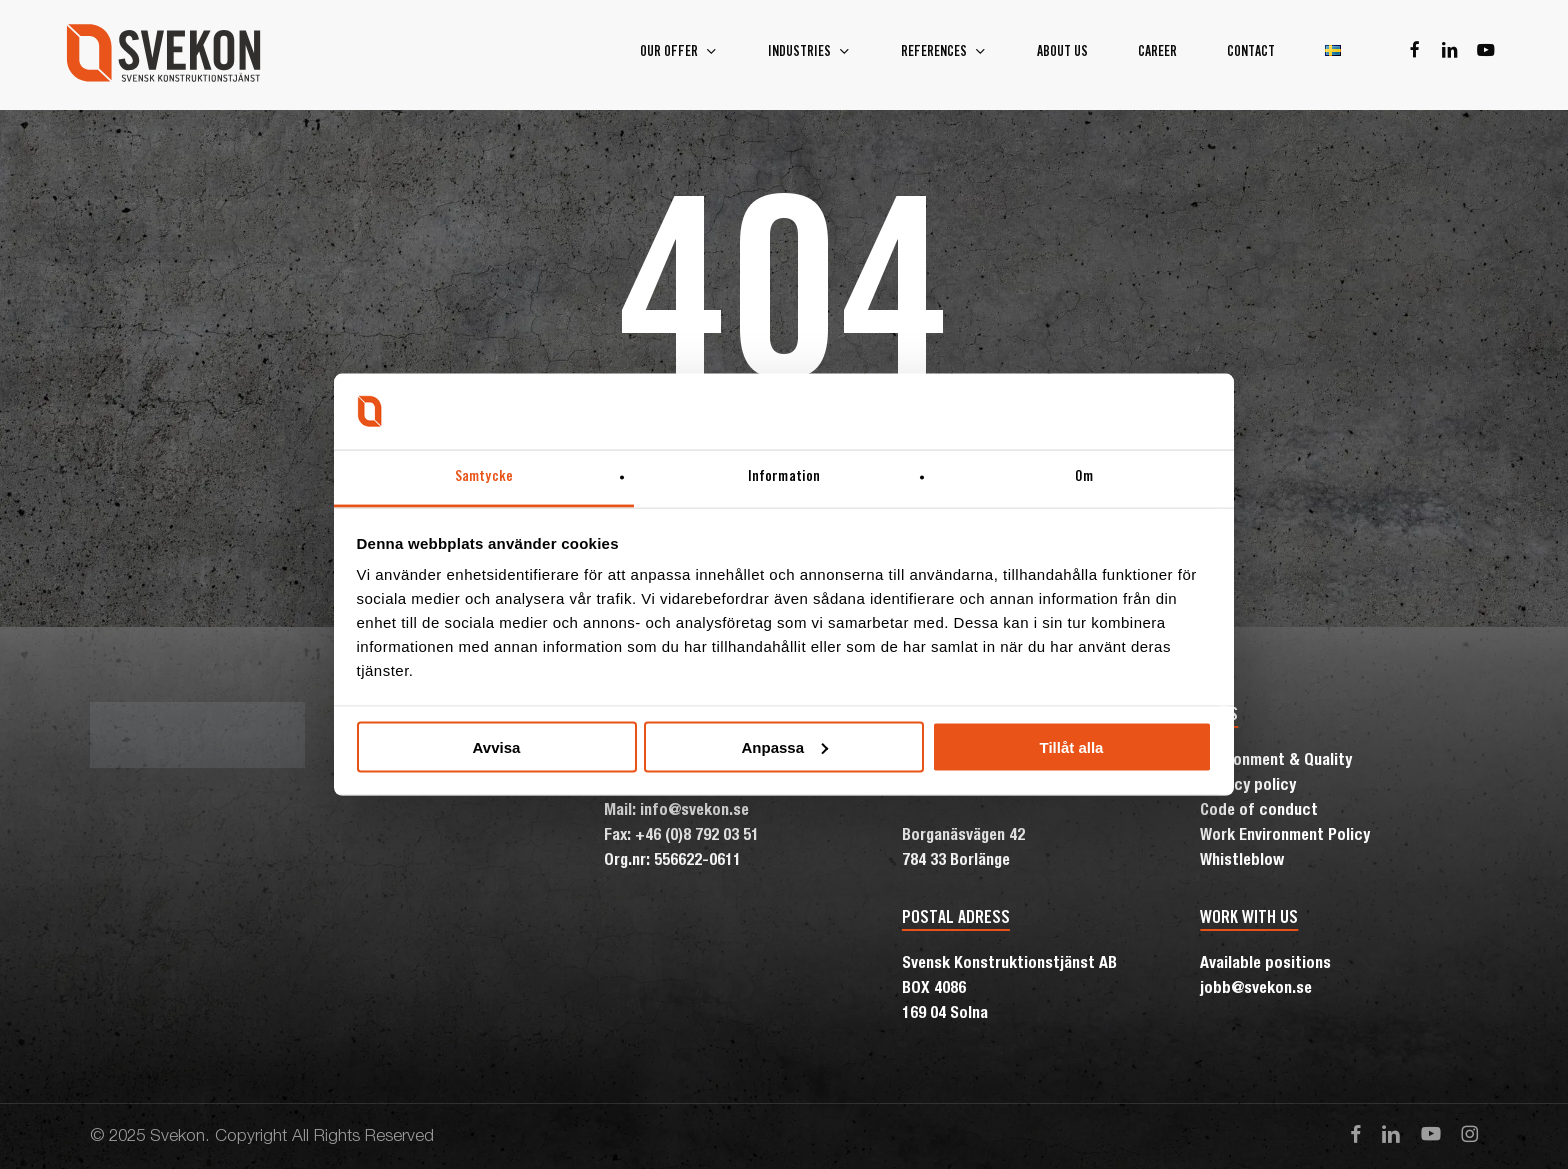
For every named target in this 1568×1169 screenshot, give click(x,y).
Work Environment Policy (1285, 837)
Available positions (1265, 965)
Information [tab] (784, 477)
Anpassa (784, 746)
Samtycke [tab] (484, 477)
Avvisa (497, 746)
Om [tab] (1084, 477)
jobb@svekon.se (1256, 990)
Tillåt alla (1072, 746)
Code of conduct (1259, 812)
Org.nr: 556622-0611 (672, 862)
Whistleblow (1242, 862)
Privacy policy (1248, 787)
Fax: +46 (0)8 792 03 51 (681, 837)
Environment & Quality (1276, 762)
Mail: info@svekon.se (676, 812)
